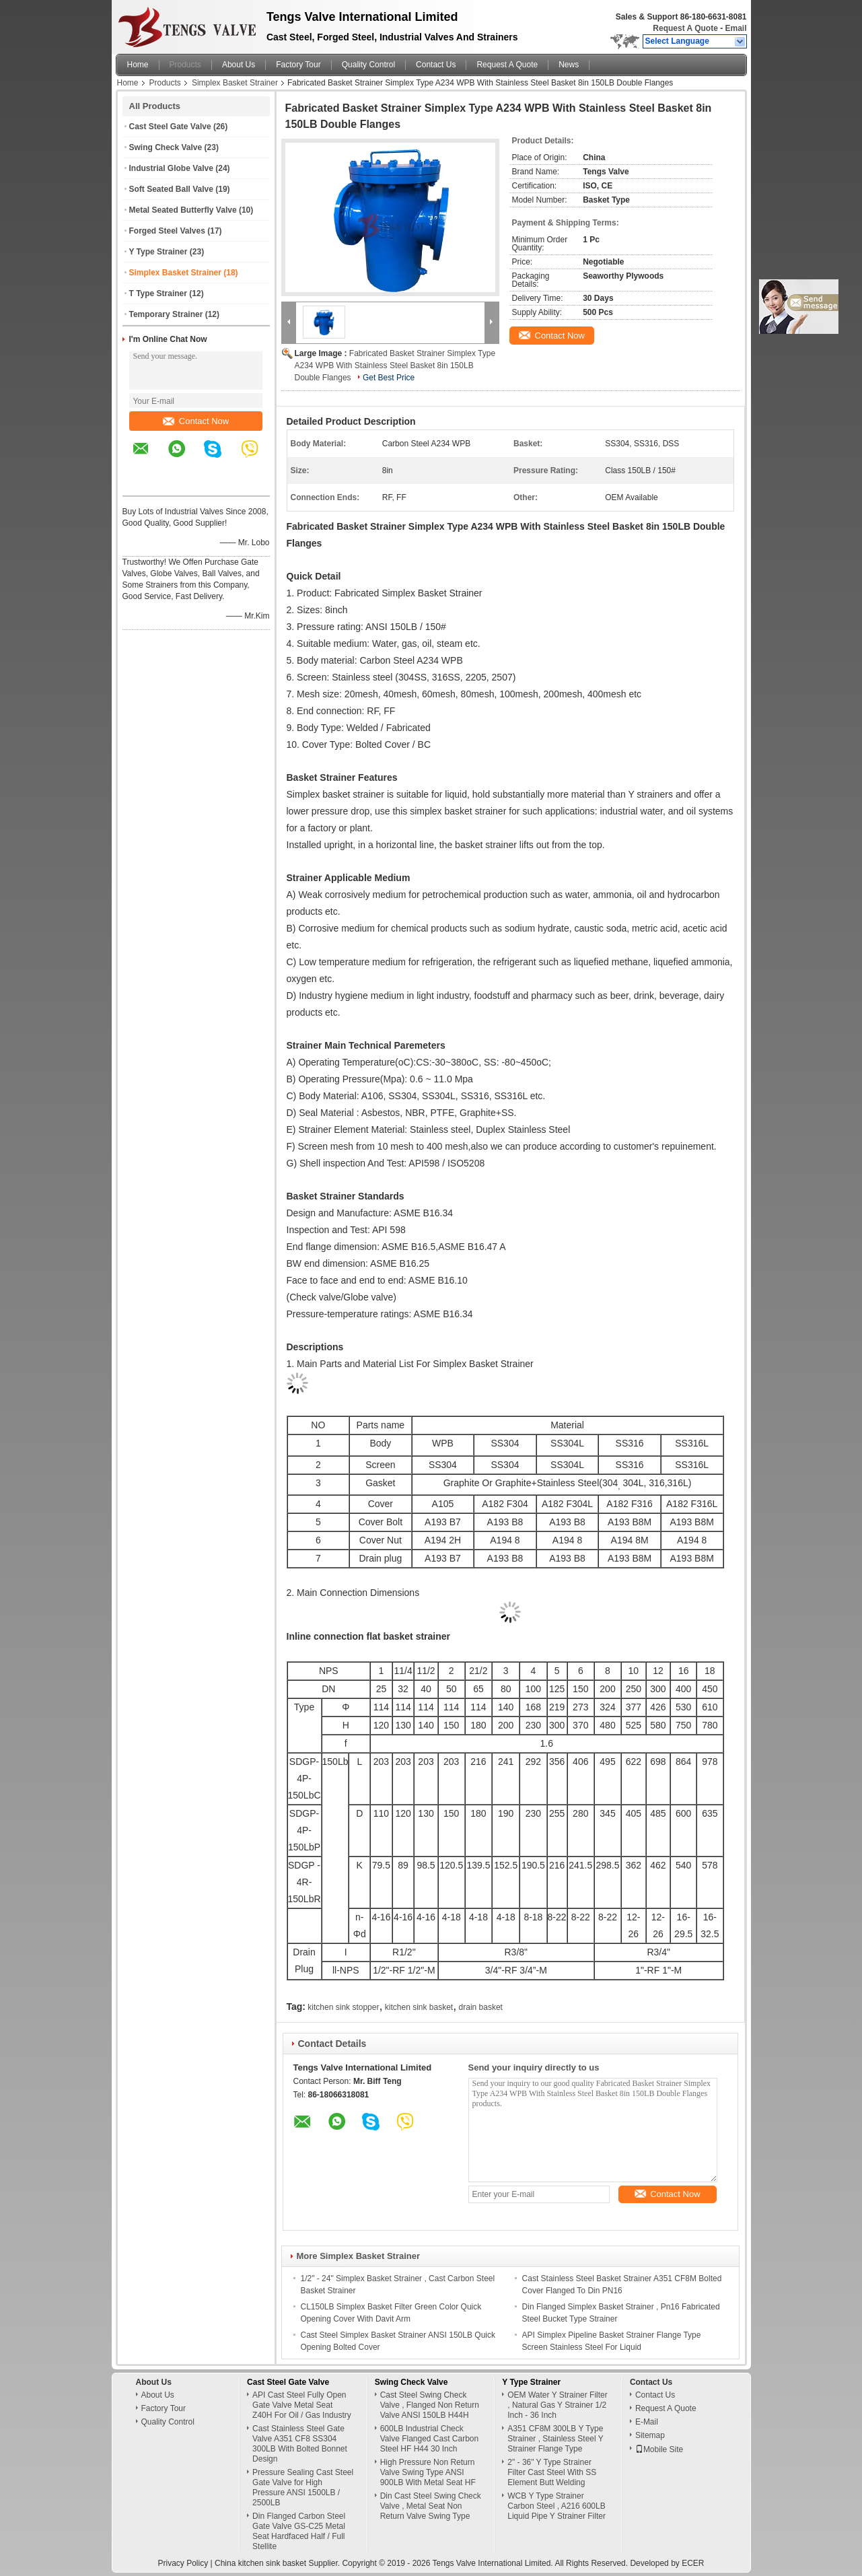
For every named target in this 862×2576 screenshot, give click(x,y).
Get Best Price (389, 377)
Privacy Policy (183, 2563)
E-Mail (646, 2422)
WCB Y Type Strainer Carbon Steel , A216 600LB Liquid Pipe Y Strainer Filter (556, 2506)
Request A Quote (685, 28)
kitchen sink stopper (343, 2007)
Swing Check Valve (166, 147)
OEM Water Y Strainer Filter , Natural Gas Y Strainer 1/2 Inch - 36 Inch (557, 2405)
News (569, 64)
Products (185, 64)
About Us (238, 64)
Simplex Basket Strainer (235, 83)
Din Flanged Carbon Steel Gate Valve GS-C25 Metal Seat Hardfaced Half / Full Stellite (298, 2531)
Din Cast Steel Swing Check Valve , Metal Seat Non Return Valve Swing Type (430, 2506)
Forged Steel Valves (167, 231)
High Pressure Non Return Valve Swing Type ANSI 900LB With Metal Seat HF (428, 2472)
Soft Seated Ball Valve (171, 189)
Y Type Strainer (158, 251)
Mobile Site (659, 2449)
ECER (693, 2563)
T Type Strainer (158, 293)
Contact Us (436, 64)
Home (138, 64)
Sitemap (650, 2435)
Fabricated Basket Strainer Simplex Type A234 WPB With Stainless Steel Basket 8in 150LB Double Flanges (395, 365)
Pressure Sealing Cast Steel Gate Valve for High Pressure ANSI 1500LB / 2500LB (302, 2487)
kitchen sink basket (419, 2007)
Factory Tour (298, 64)
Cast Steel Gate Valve (170, 126)
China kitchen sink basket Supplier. (278, 2563)
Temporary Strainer (166, 314)
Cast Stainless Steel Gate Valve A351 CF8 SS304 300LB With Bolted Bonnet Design (299, 2444)
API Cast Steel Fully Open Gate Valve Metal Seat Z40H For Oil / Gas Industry (301, 2405)
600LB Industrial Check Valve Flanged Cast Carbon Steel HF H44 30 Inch (429, 2438)
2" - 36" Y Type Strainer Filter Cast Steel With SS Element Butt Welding (551, 2472)
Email (735, 28)
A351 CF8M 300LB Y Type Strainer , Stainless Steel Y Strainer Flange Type (555, 2438)
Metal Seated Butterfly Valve (183, 210)
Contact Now (196, 421)
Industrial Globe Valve (171, 168)
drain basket (481, 2007)
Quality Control (368, 64)
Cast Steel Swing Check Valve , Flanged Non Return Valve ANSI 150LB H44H (429, 2405)
